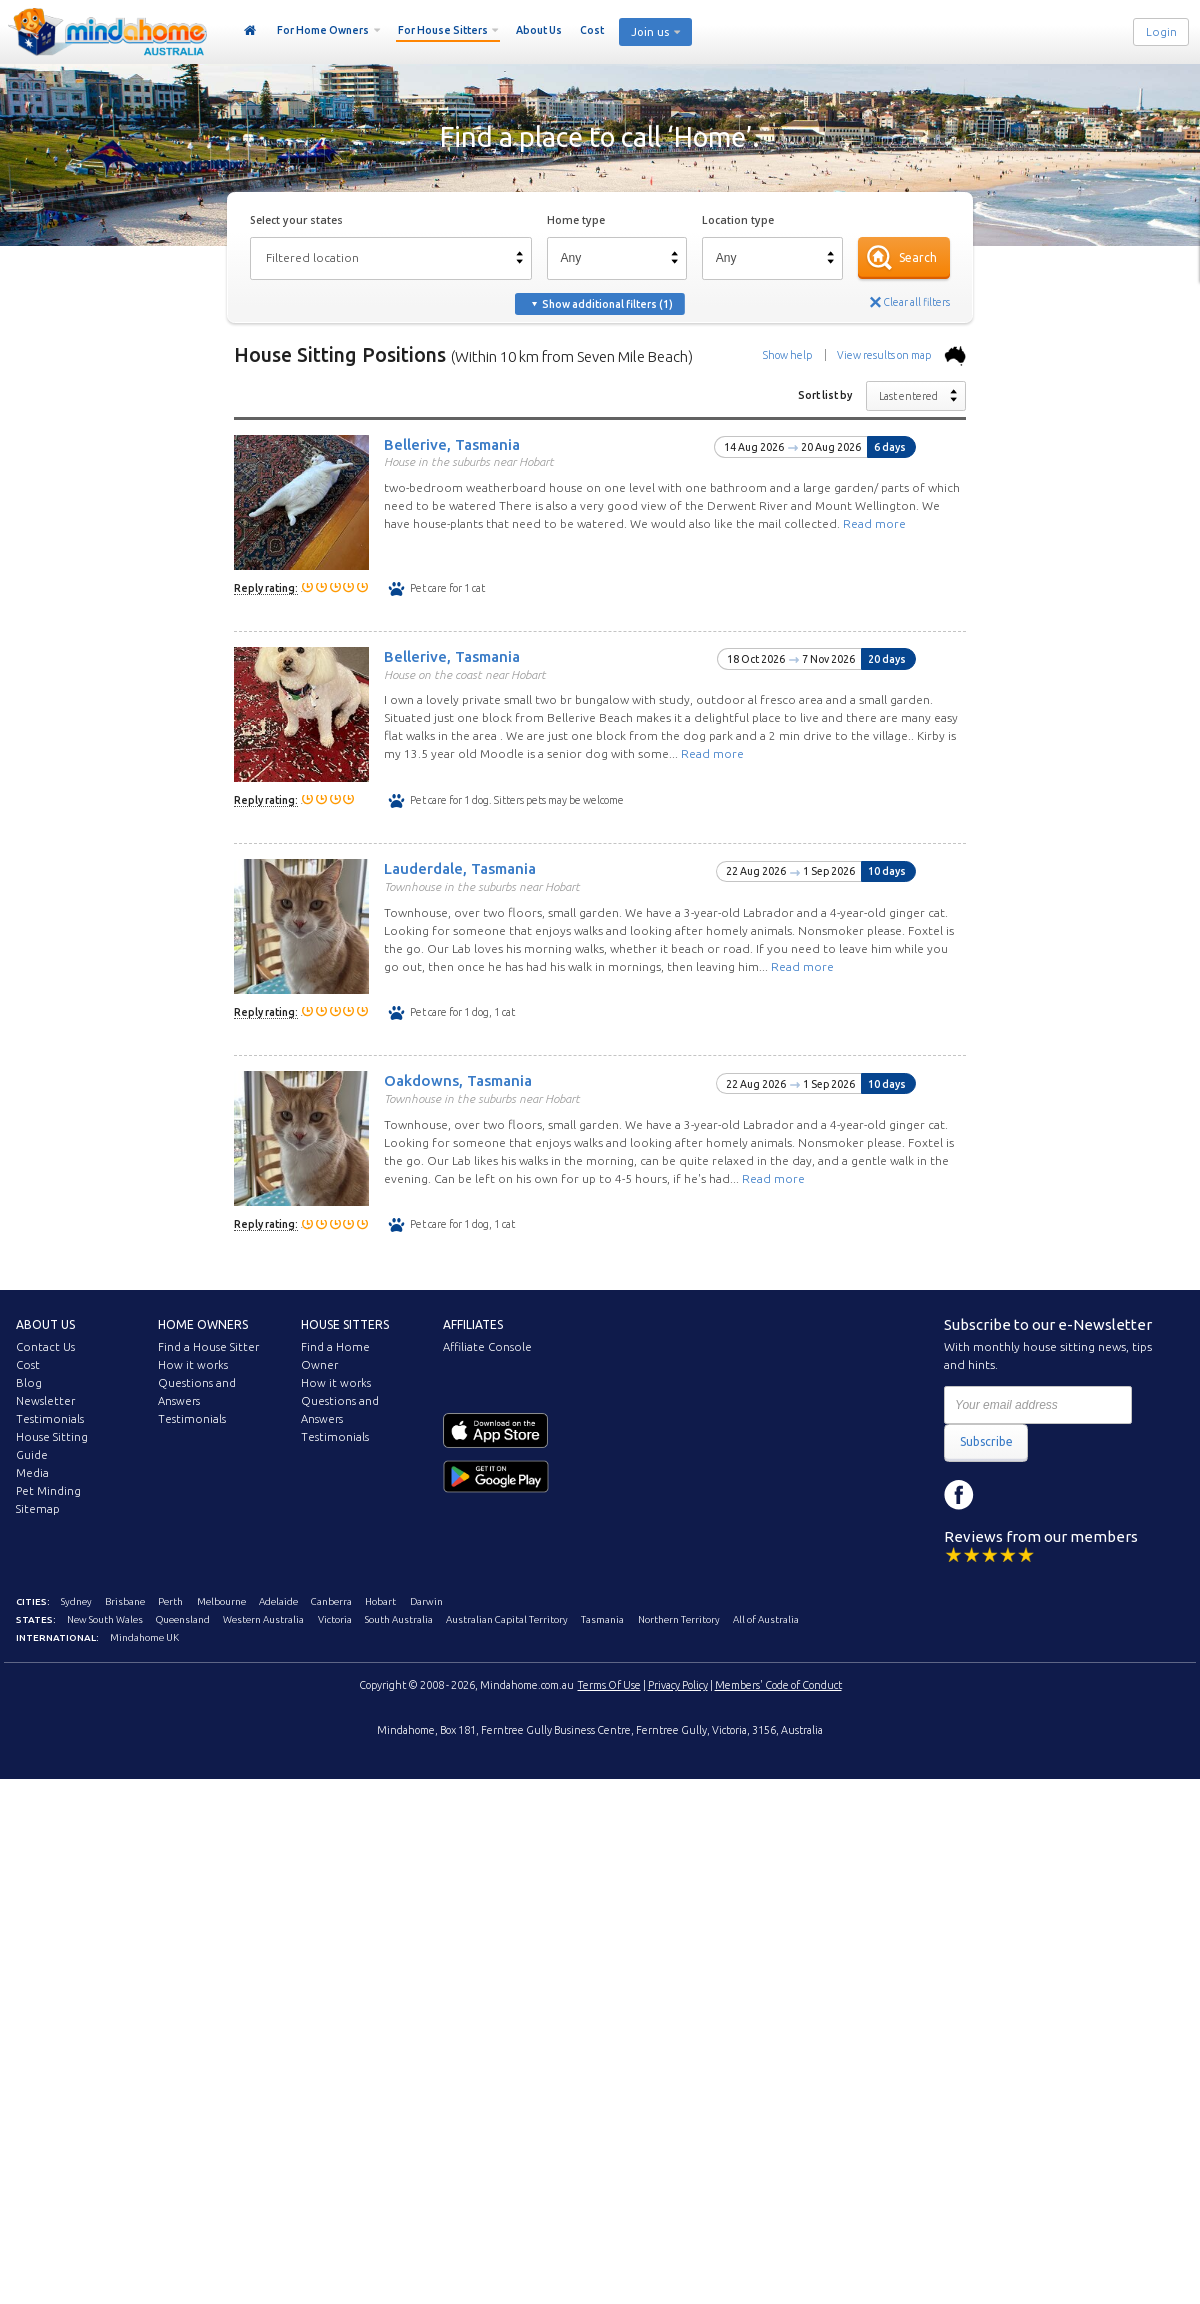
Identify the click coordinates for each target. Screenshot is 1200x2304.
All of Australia (766, 1619)
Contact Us (45, 1347)
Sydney (76, 1601)
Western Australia (263, 1619)
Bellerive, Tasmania (452, 443)
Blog (29, 1383)
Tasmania (602, 1619)
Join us (650, 32)
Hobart (380, 1601)
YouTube (1049, 1495)
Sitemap (38, 1509)
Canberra (331, 1601)
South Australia (399, 1619)
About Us (539, 30)
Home (250, 31)
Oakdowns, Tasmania (458, 1080)
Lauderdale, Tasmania (460, 868)
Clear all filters (916, 302)
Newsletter (45, 1401)
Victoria (335, 1619)
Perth (170, 1601)
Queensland (183, 1619)
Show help (787, 355)
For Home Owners (323, 30)
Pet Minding (48, 1491)
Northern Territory (679, 1619)
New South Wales (105, 1619)
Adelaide (278, 1601)
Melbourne (221, 1601)
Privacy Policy (678, 1685)
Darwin (426, 1601)
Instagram (1004, 1495)
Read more (874, 523)
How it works (193, 1365)
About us (45, 1324)
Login (1161, 32)
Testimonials (50, 1419)
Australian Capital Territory (507, 1619)
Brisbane (125, 1601)
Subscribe (986, 1441)
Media (32, 1473)
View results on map (901, 355)
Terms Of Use (609, 1685)
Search (918, 257)
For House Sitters (443, 30)
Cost (592, 30)
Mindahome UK (144, 1637)
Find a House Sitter (208, 1347)
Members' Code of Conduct (778, 1685)
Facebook (959, 1495)
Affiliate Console (487, 1347)
